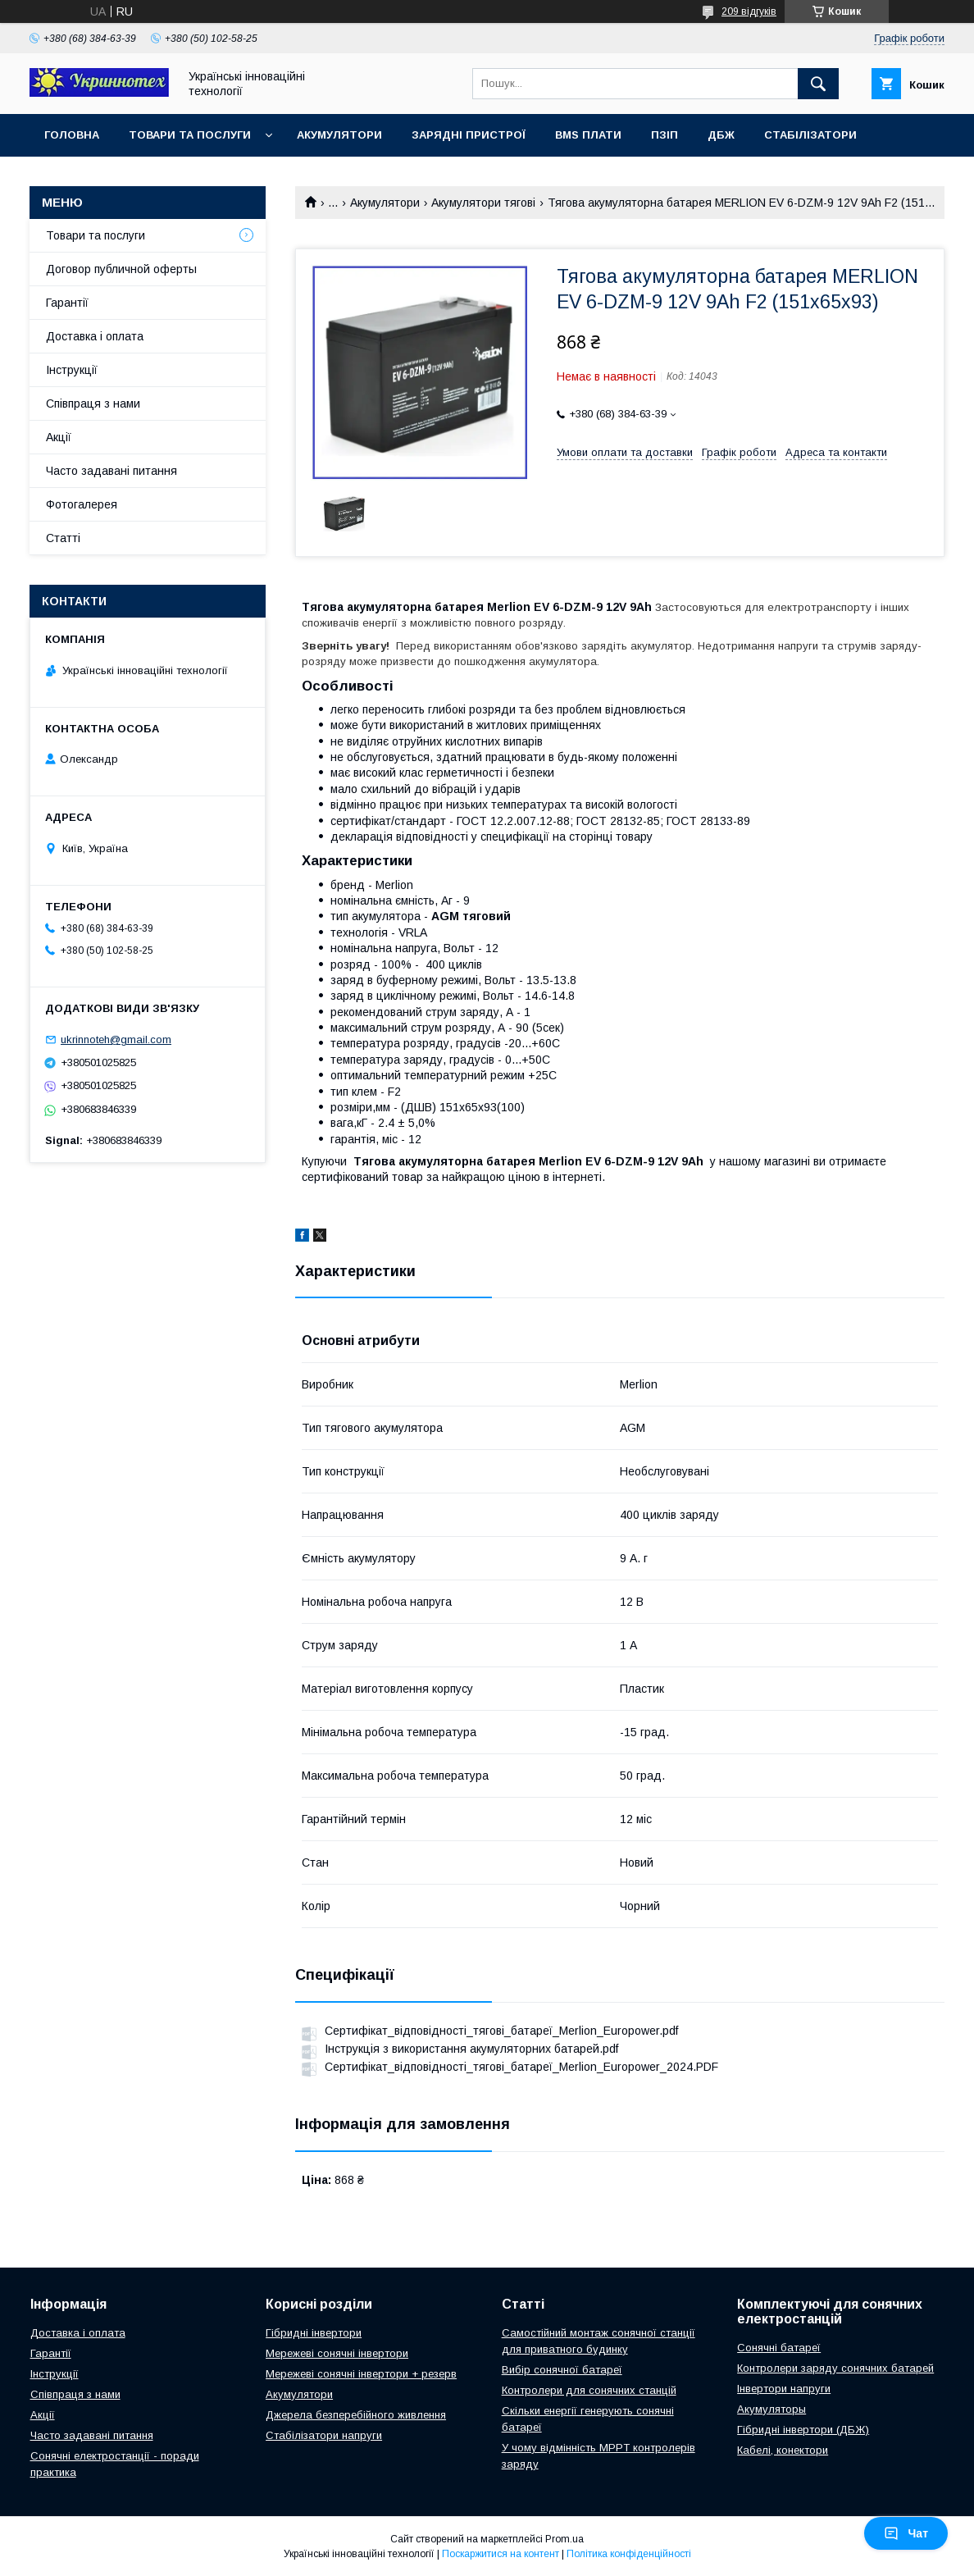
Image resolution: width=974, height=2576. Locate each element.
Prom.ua (564, 2539)
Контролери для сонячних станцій (589, 2390)
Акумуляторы (771, 2409)
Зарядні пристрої (469, 135)
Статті (63, 538)
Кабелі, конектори (782, 2450)
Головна (71, 135)
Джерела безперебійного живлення (356, 2415)
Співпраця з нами (93, 403)
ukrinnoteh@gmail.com (116, 1039)
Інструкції (72, 369)
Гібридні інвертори (314, 2333)
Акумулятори (339, 135)
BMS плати (588, 135)
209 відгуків (748, 11)
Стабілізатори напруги (324, 2435)
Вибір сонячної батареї (562, 2370)
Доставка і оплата (94, 336)
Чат (906, 2533)
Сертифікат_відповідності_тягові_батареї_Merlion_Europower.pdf (501, 2030)
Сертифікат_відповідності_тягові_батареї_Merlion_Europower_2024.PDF (521, 2066)
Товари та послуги (190, 135)
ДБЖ (721, 135)
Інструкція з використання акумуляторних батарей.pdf (471, 2048)
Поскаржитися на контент (500, 2554)
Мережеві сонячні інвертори (337, 2353)
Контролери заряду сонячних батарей (835, 2368)
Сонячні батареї (779, 2347)
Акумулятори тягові (483, 202)
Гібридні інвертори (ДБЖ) (803, 2429)
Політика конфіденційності (629, 2554)
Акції (58, 437)
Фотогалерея (81, 504)
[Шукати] (818, 83)
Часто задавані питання (111, 470)
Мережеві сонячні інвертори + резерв (361, 2374)
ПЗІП (664, 135)
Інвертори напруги (784, 2388)
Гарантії (67, 302)
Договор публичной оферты (121, 269)
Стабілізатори (810, 135)
